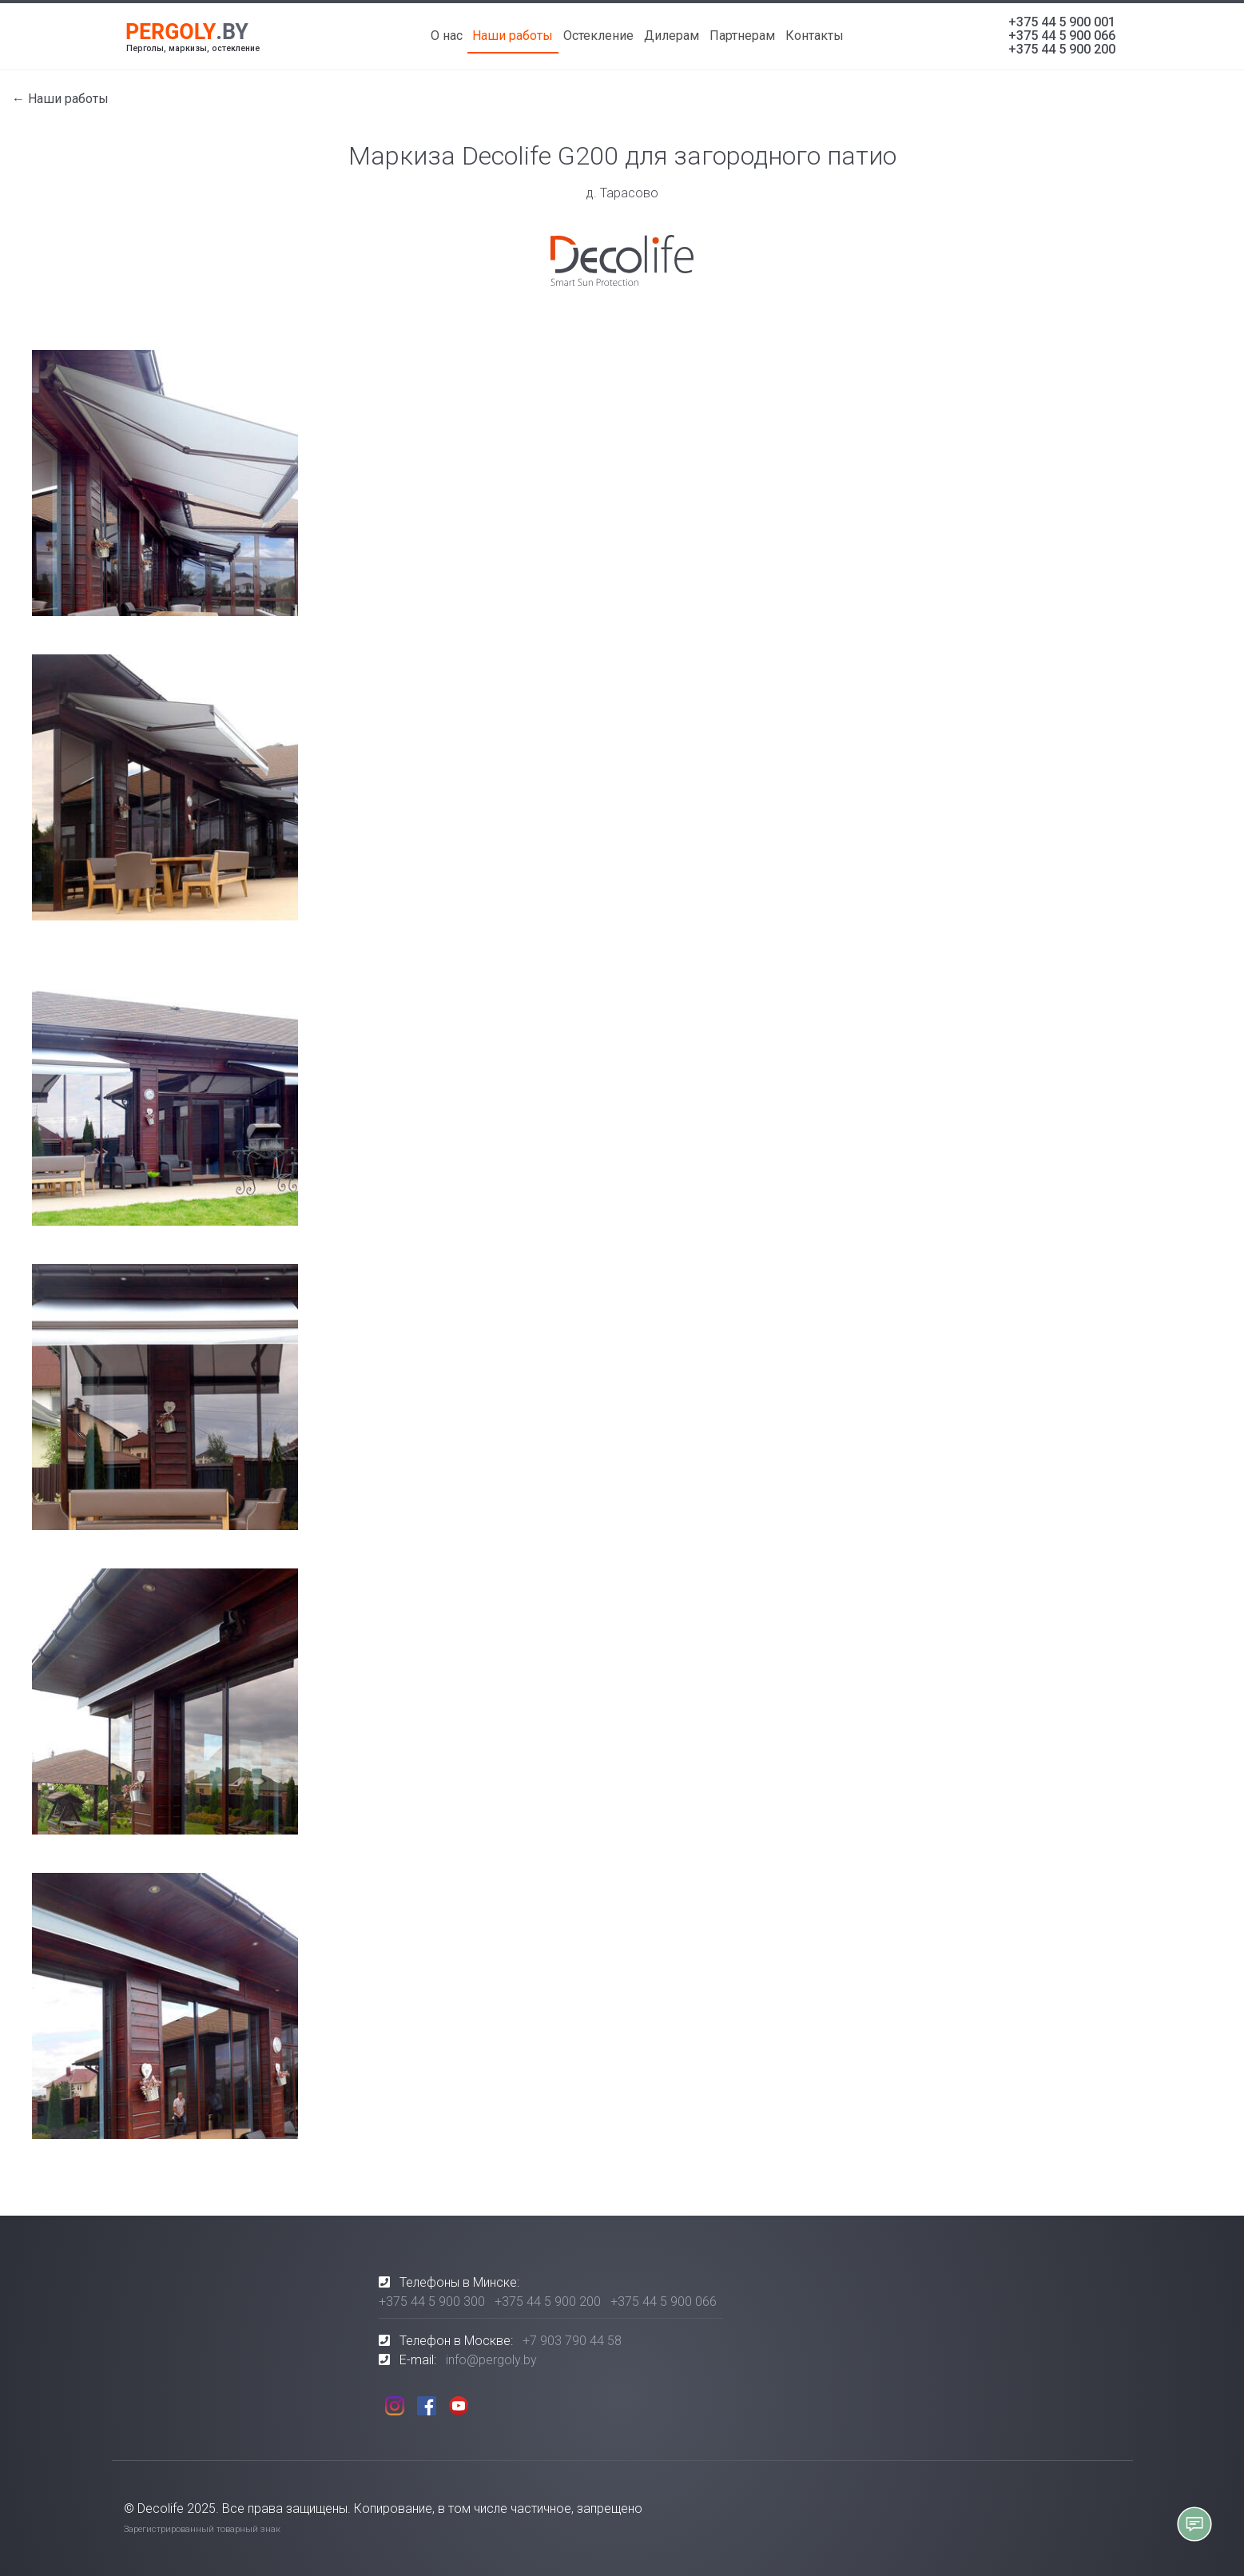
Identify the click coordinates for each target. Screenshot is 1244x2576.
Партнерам (742, 35)
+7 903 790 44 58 (572, 2340)
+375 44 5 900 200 (1061, 49)
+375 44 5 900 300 (432, 2301)
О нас (447, 35)
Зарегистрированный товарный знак (202, 2529)
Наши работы (512, 35)
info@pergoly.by (491, 2359)
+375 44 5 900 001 (1061, 22)
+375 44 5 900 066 (1061, 35)
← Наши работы (60, 98)
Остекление (598, 35)
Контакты (814, 35)
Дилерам (671, 35)
